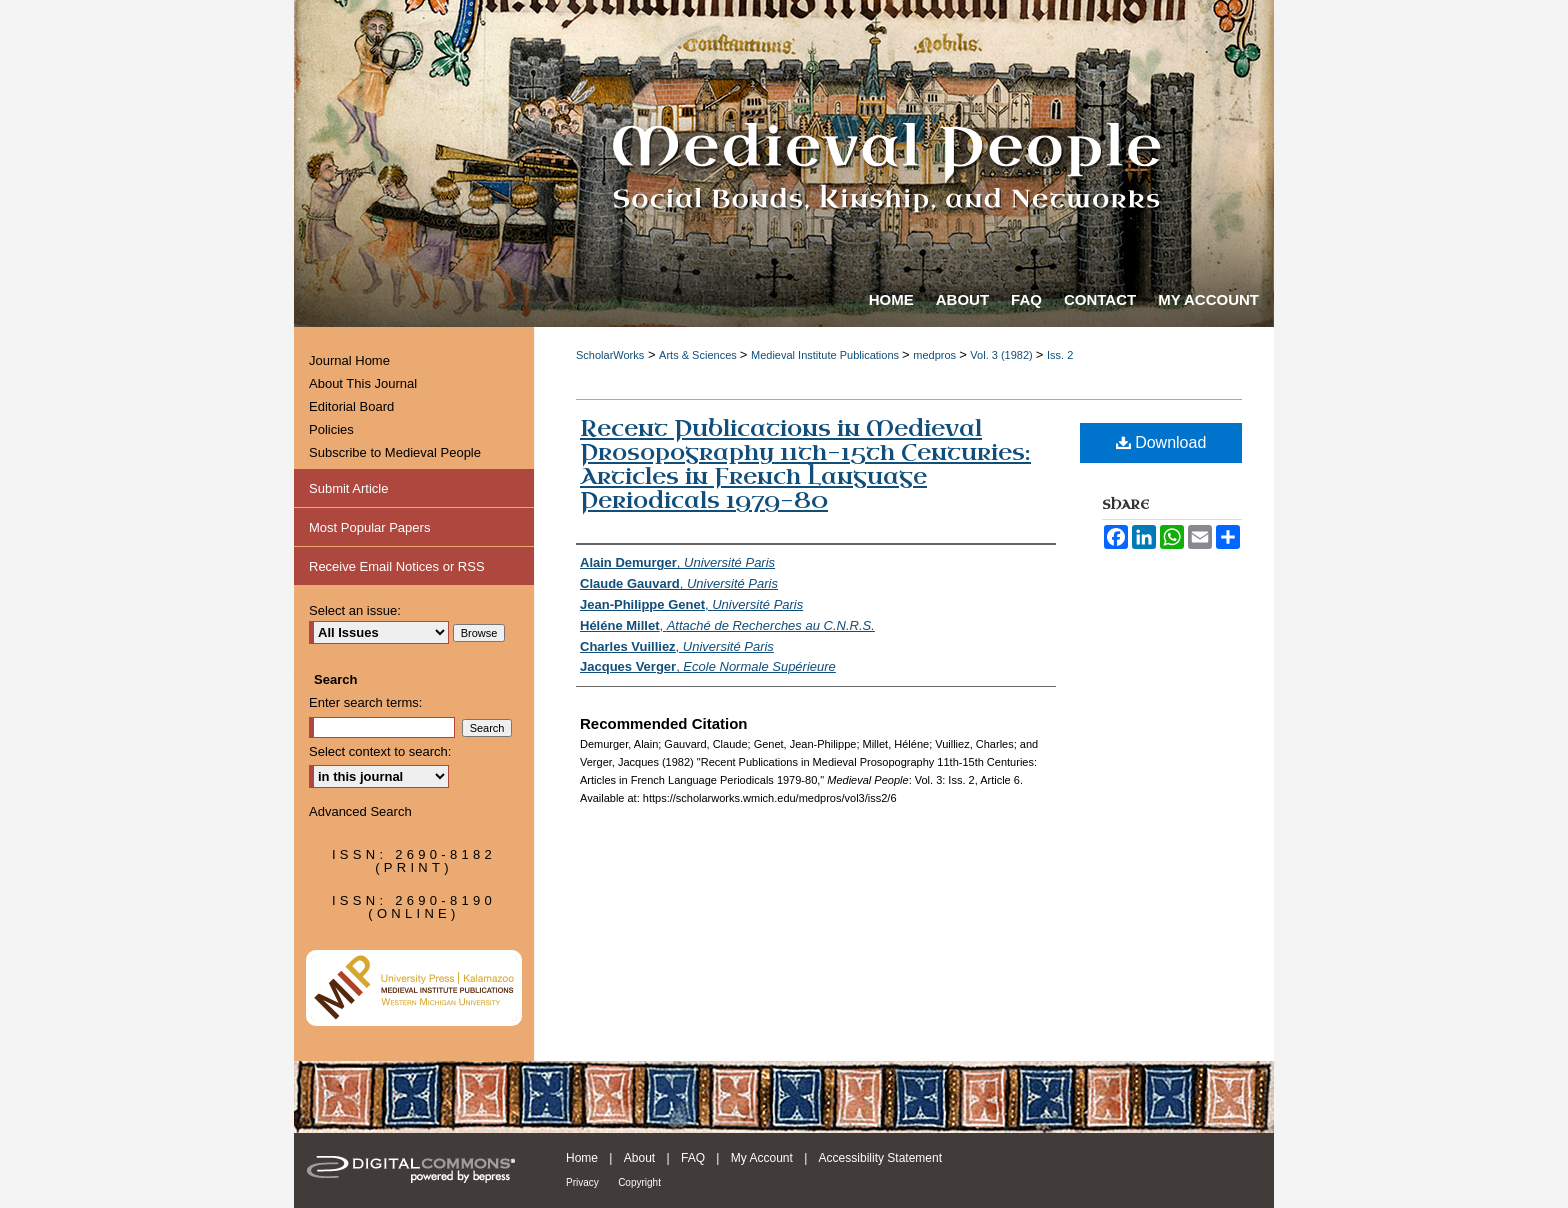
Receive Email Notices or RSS (397, 566)
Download (1161, 442)
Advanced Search (360, 811)
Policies (331, 429)
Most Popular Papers (369, 527)
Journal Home (349, 360)
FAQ (693, 1158)
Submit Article (348, 488)
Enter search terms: (365, 702)
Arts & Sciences (699, 355)
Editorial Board (351, 406)
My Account (762, 1158)
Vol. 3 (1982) (1002, 355)
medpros (936, 355)
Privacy (582, 1182)
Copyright (639, 1182)
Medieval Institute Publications (826, 355)
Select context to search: (380, 751)
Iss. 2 (1060, 355)
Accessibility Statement (880, 1158)
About (639, 1158)
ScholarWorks (610, 355)
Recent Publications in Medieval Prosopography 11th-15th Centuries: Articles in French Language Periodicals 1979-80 (805, 464)
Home (582, 1158)
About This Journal (363, 383)
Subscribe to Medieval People (395, 452)
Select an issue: (355, 610)
